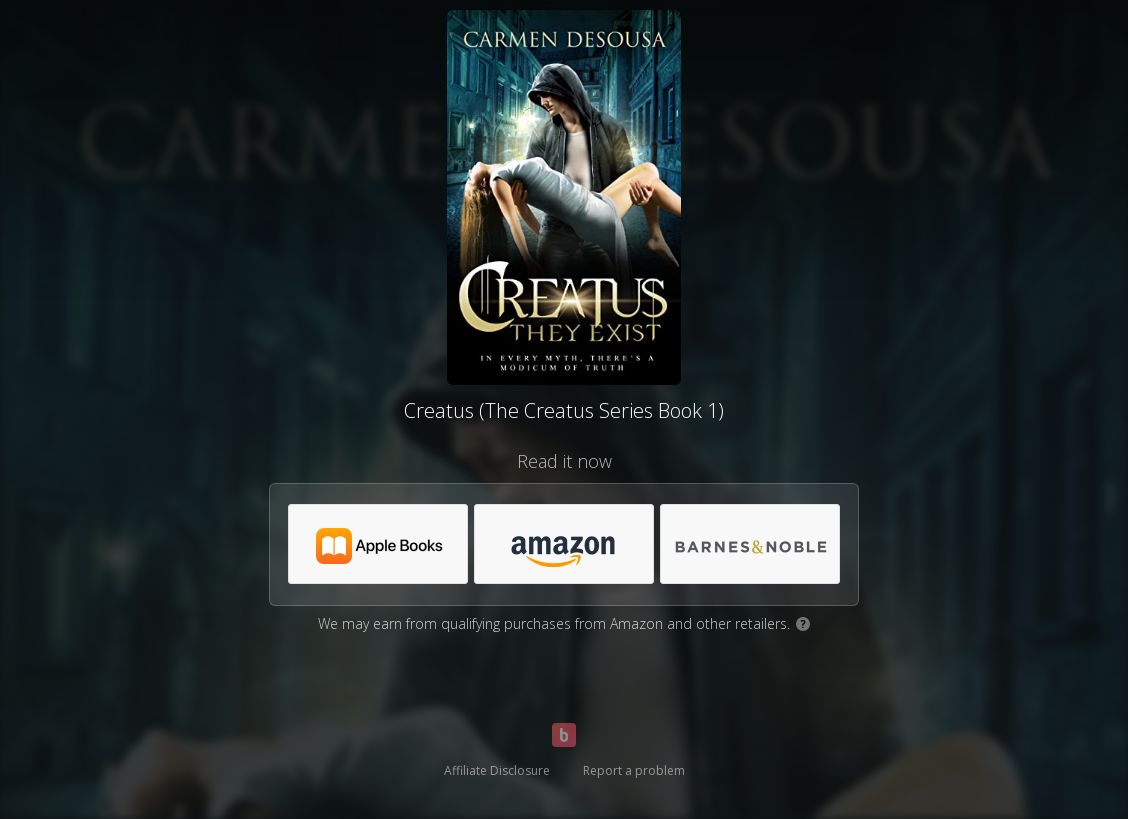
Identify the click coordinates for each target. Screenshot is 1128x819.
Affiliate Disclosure (497, 770)
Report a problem (634, 770)
